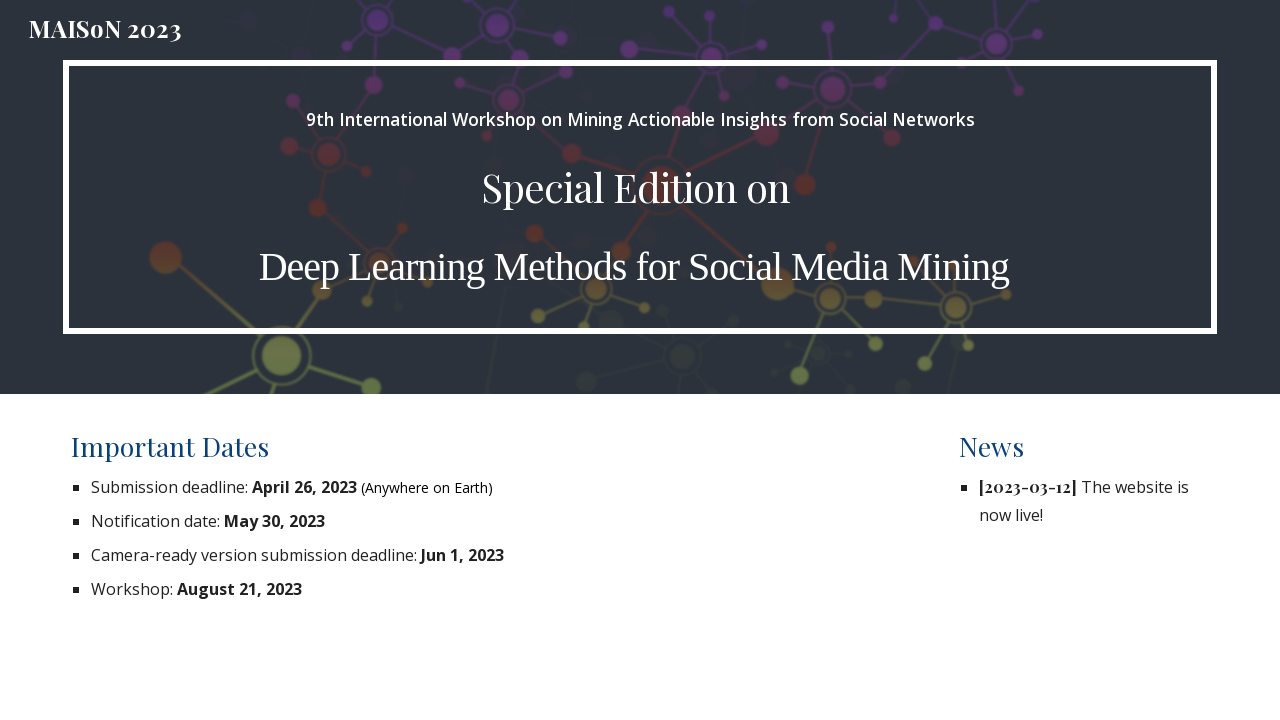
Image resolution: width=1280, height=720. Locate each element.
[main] (640, 197)
